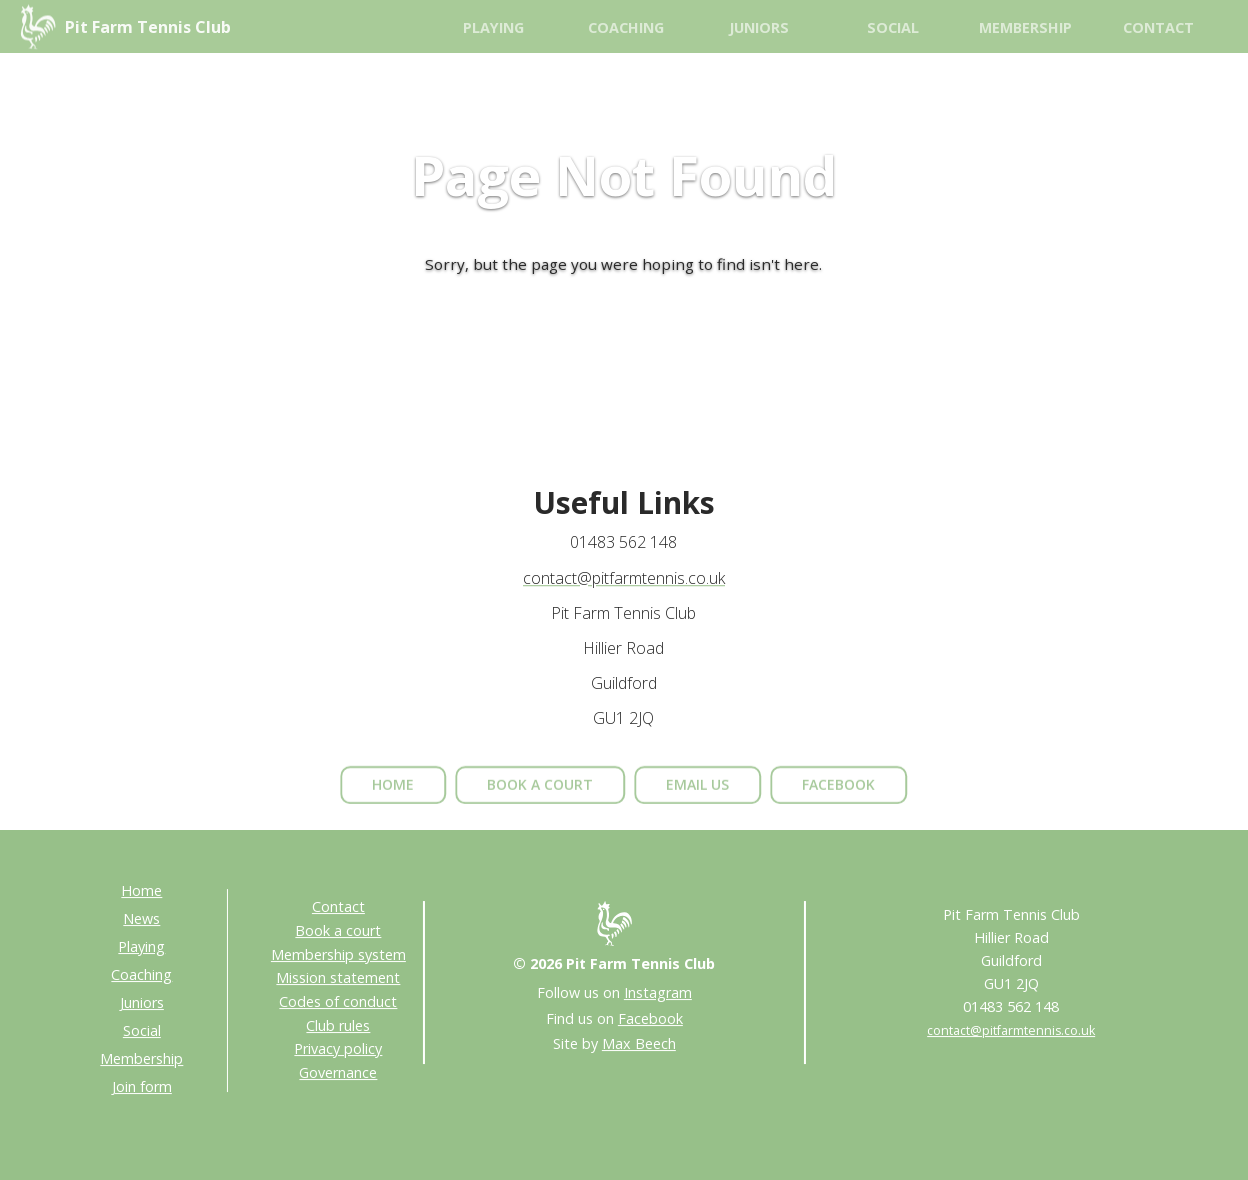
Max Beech (639, 1043)
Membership (1025, 27)
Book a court (338, 930)
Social (893, 27)
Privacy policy (338, 1048)
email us (697, 796)
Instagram (658, 992)
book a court (540, 796)
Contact (1158, 27)
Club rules (338, 1025)
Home (141, 890)
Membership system (338, 954)
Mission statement (338, 977)
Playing (493, 27)
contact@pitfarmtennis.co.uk (624, 579)
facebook (838, 796)
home (393, 796)
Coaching (626, 27)
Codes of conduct (338, 1001)
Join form (142, 1086)
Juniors (759, 27)
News (141, 918)
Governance (338, 1072)
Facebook (650, 1018)
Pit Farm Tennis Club (148, 27)
